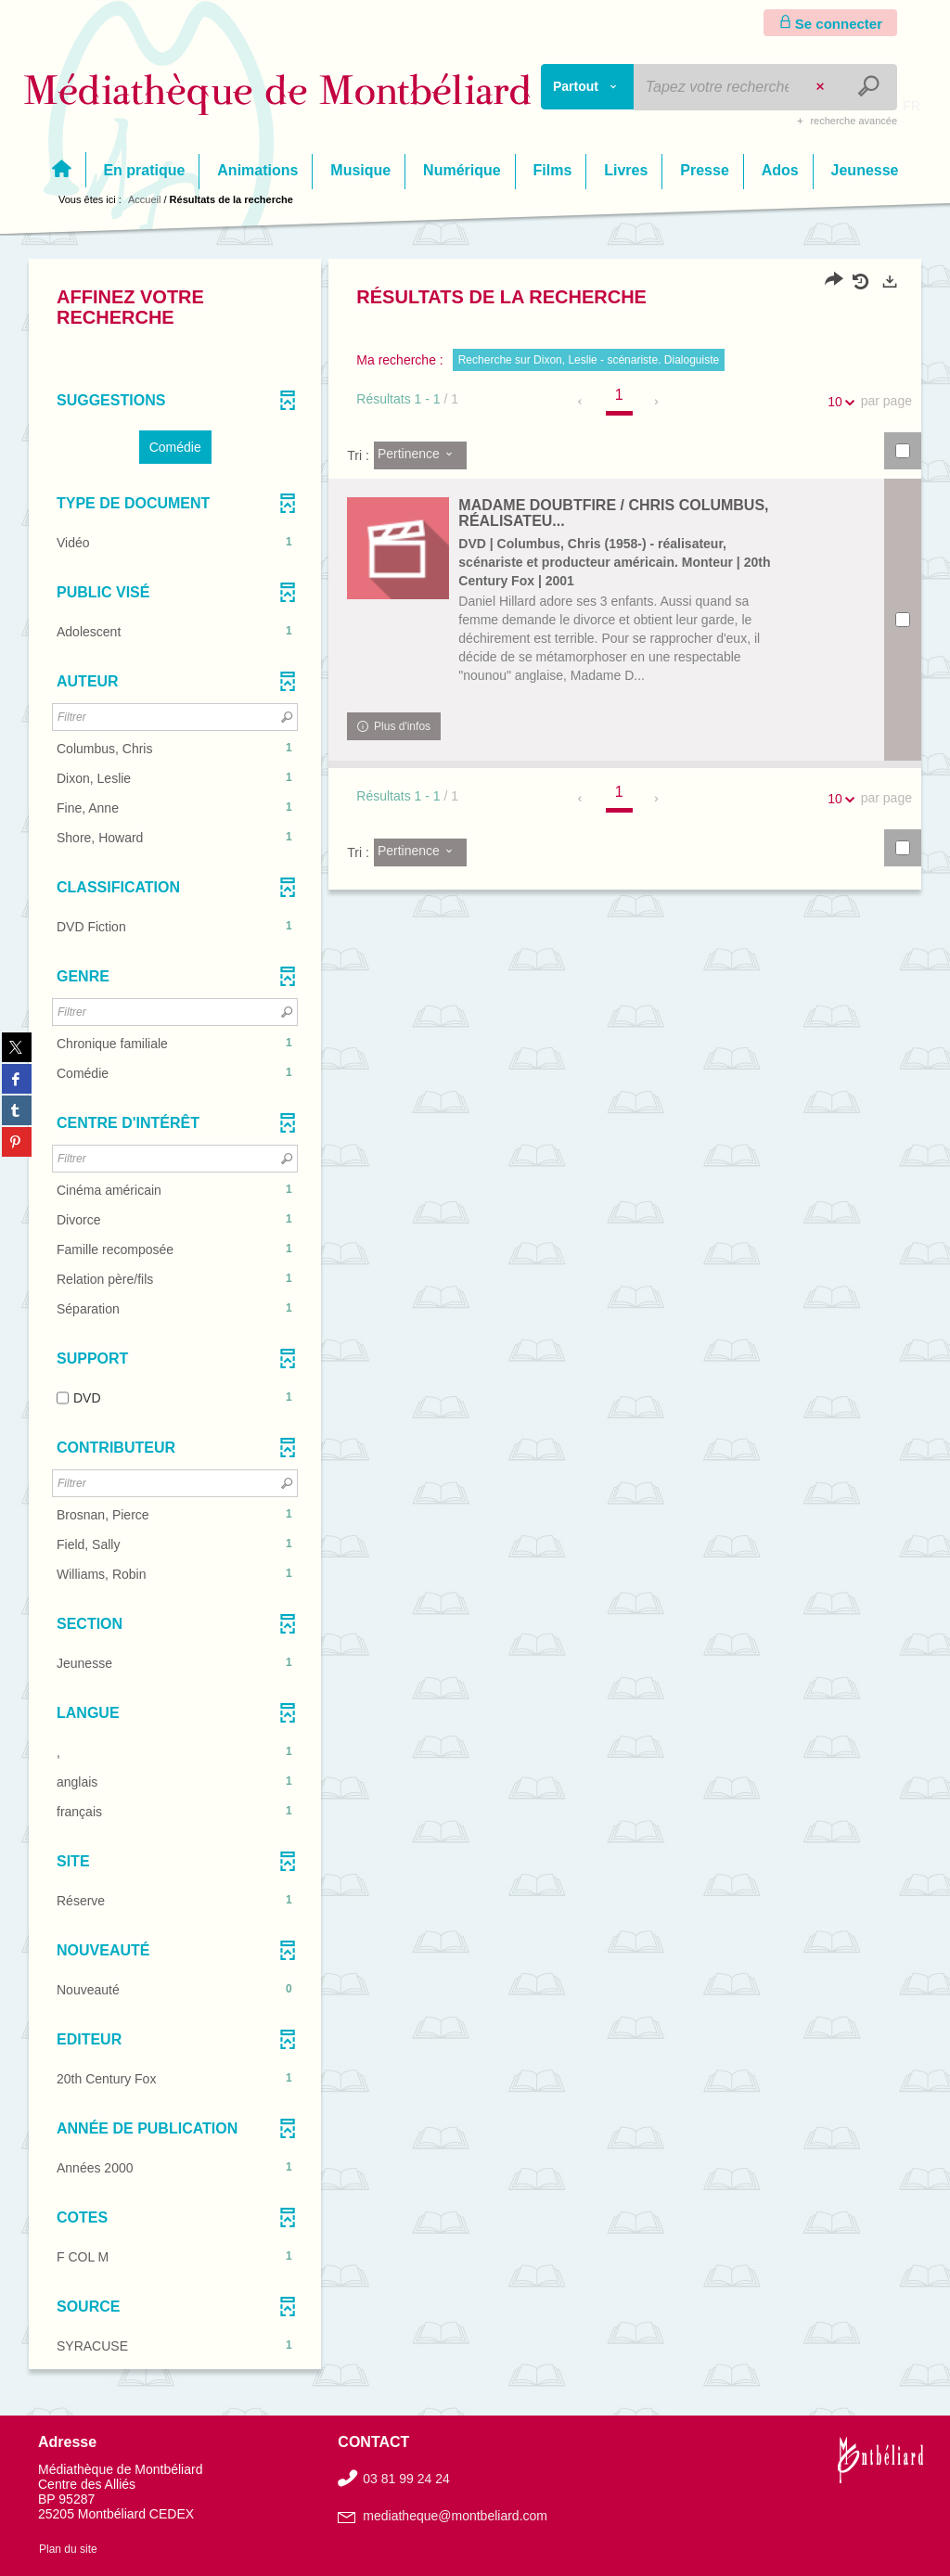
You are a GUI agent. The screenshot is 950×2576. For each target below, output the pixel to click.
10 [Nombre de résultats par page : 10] (838, 402)
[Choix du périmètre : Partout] (588, 86)
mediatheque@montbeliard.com (455, 2515)
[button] (175, 447)
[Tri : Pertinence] (420, 455)
